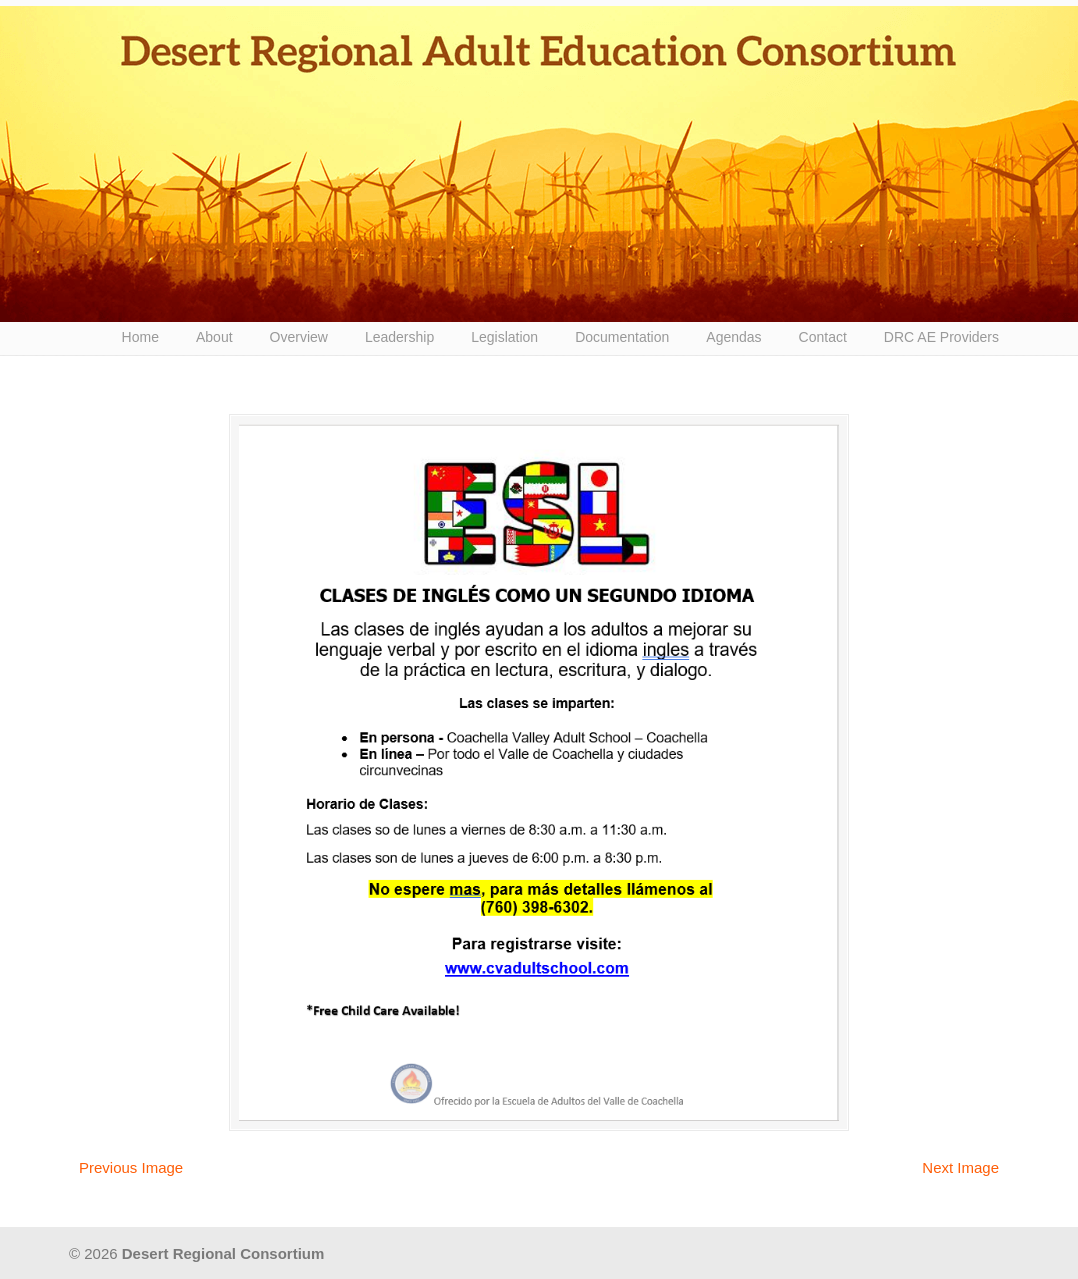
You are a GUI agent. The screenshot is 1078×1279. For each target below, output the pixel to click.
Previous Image (131, 1167)
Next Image (960, 1167)
